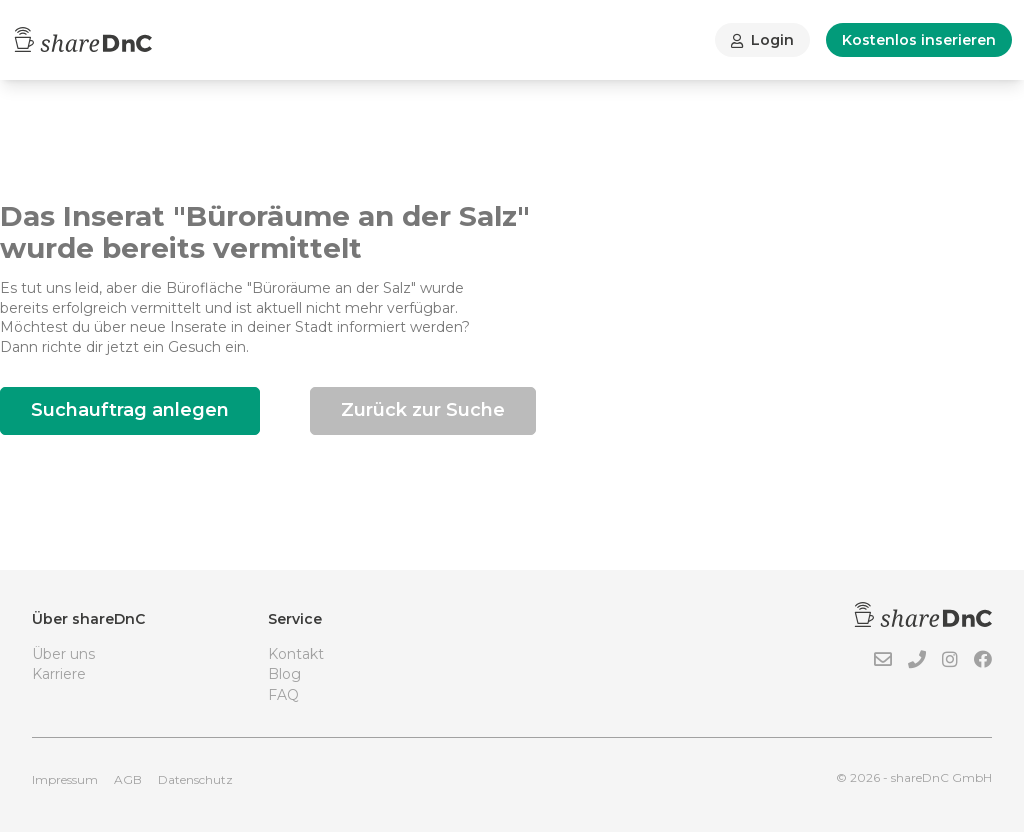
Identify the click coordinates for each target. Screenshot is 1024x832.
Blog (284, 674)
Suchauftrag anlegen (130, 410)
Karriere (59, 674)
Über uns (63, 654)
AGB (128, 779)
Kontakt (296, 654)
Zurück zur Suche (423, 410)
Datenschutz (195, 779)
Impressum (65, 779)
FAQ (283, 695)
